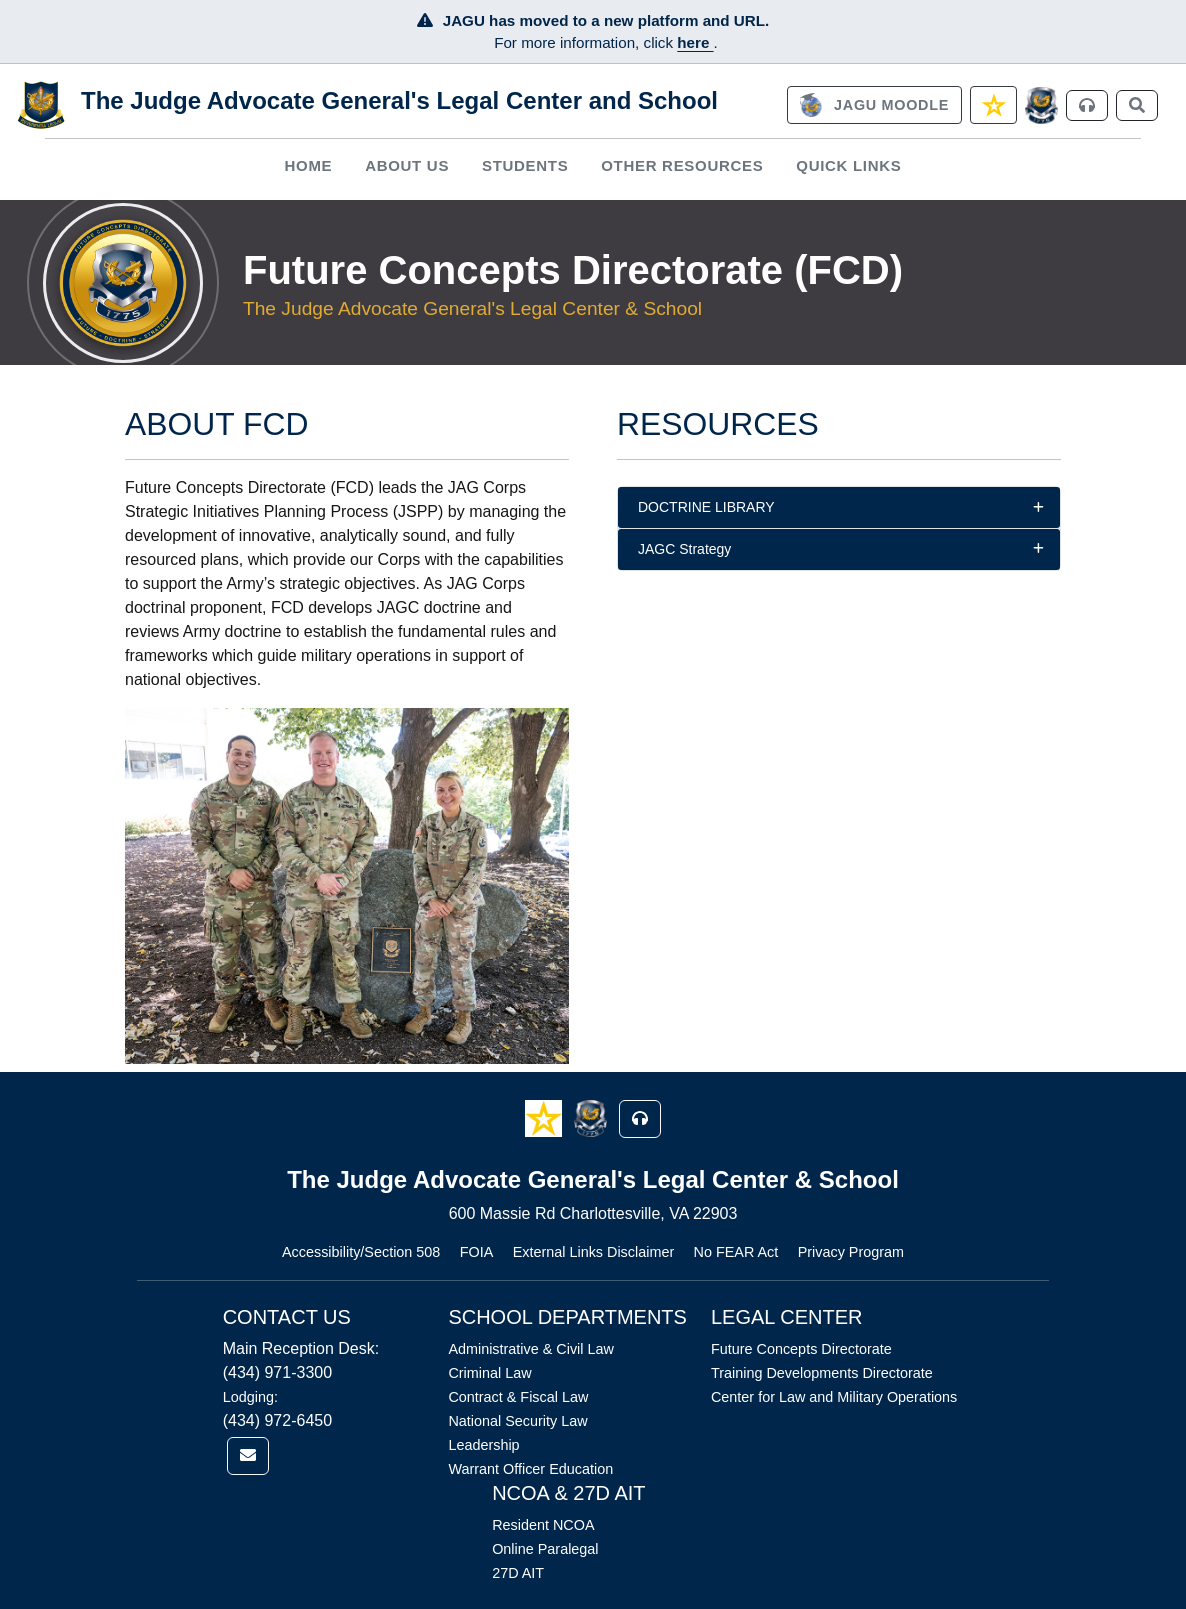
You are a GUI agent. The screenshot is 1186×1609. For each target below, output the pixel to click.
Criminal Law (489, 1373)
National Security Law (517, 1421)
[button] (545, 1117)
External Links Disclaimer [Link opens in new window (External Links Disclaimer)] (594, 1252)
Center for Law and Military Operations (834, 1397)
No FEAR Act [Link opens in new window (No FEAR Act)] (736, 1252)
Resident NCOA (543, 1525)
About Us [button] (407, 165)
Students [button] (525, 165)
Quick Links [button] (848, 165)
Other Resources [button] (682, 165)
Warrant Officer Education (530, 1469)
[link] (874, 105)
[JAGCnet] (1041, 105)
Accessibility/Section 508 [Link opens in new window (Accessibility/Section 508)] (361, 1252)
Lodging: (250, 1397)
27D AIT (518, 1573)
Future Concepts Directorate (801, 1349)
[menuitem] (308, 165)
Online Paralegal (545, 1549)
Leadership (483, 1445)
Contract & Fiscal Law (518, 1397)
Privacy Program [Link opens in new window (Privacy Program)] (851, 1252)
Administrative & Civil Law (531, 1349)
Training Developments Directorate (822, 1373)
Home (308, 165)
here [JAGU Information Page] (695, 42)
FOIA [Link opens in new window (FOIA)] (477, 1252)
